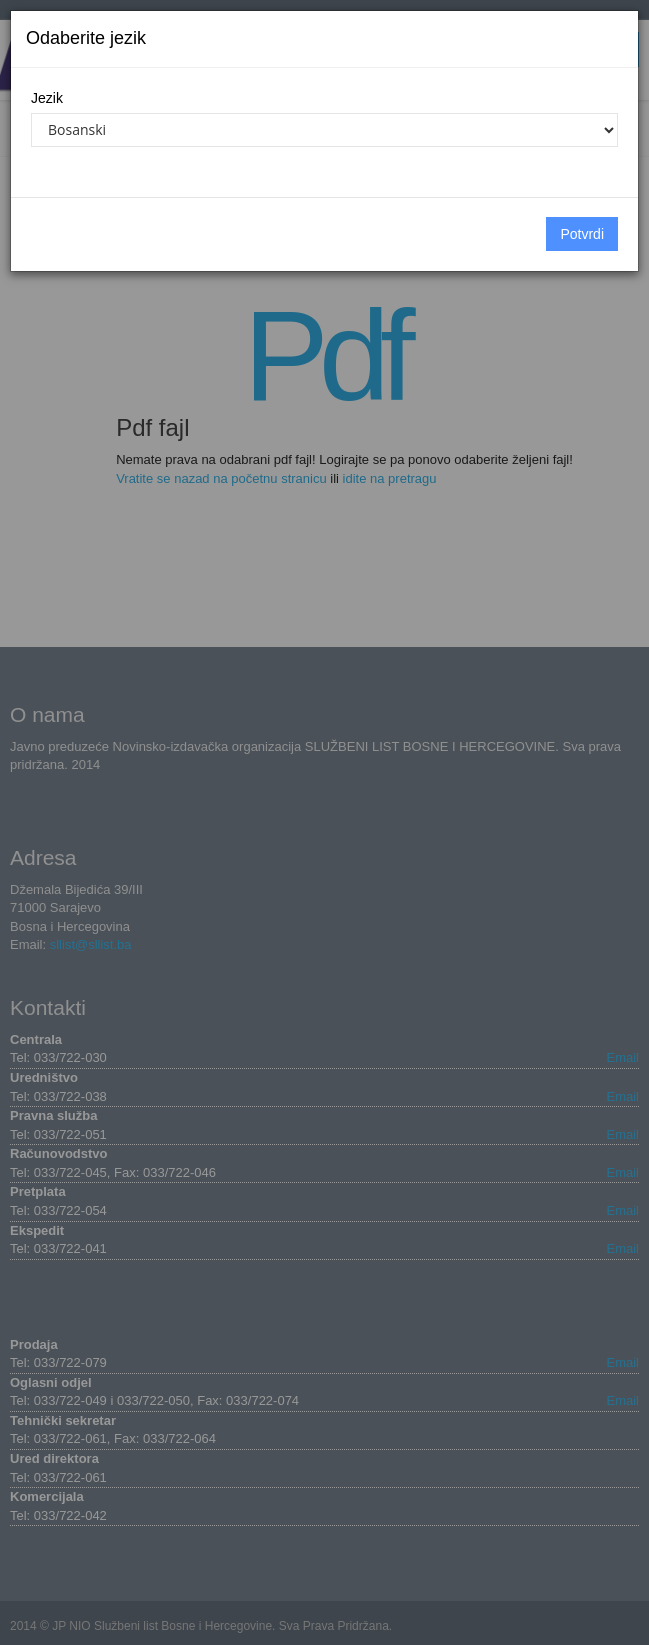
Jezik (47, 98)
